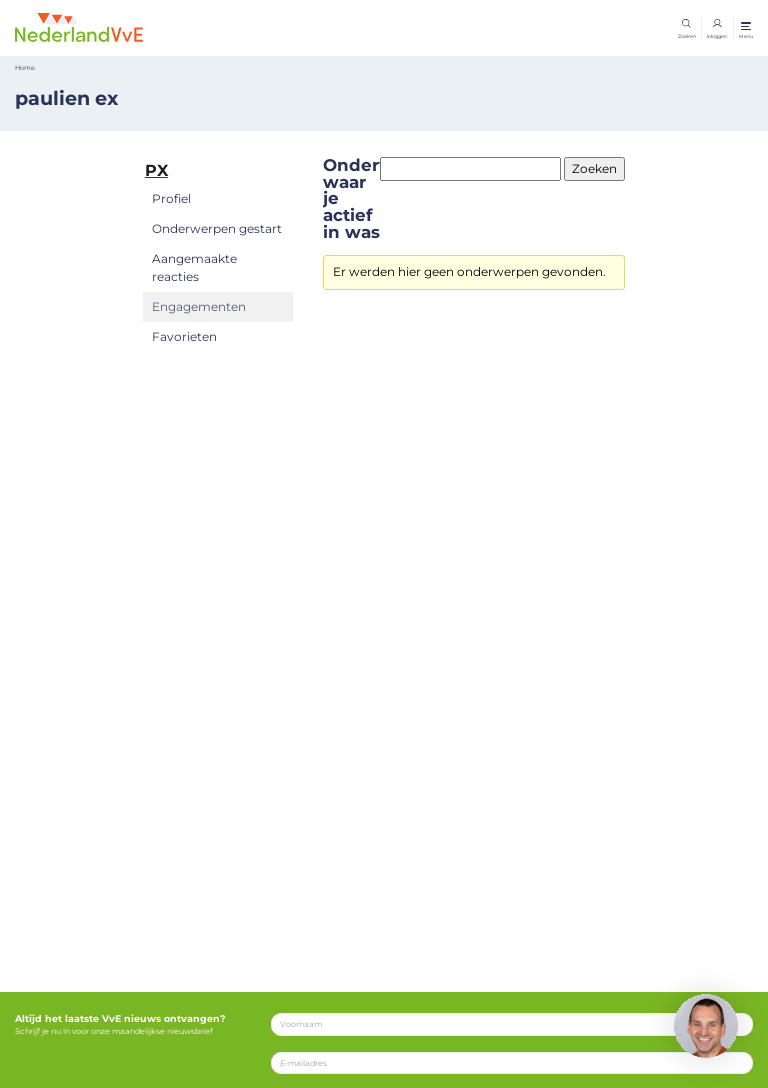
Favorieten (184, 336)
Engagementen (199, 306)
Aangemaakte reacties (194, 267)
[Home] (79, 27)
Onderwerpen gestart (217, 228)
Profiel (171, 198)
